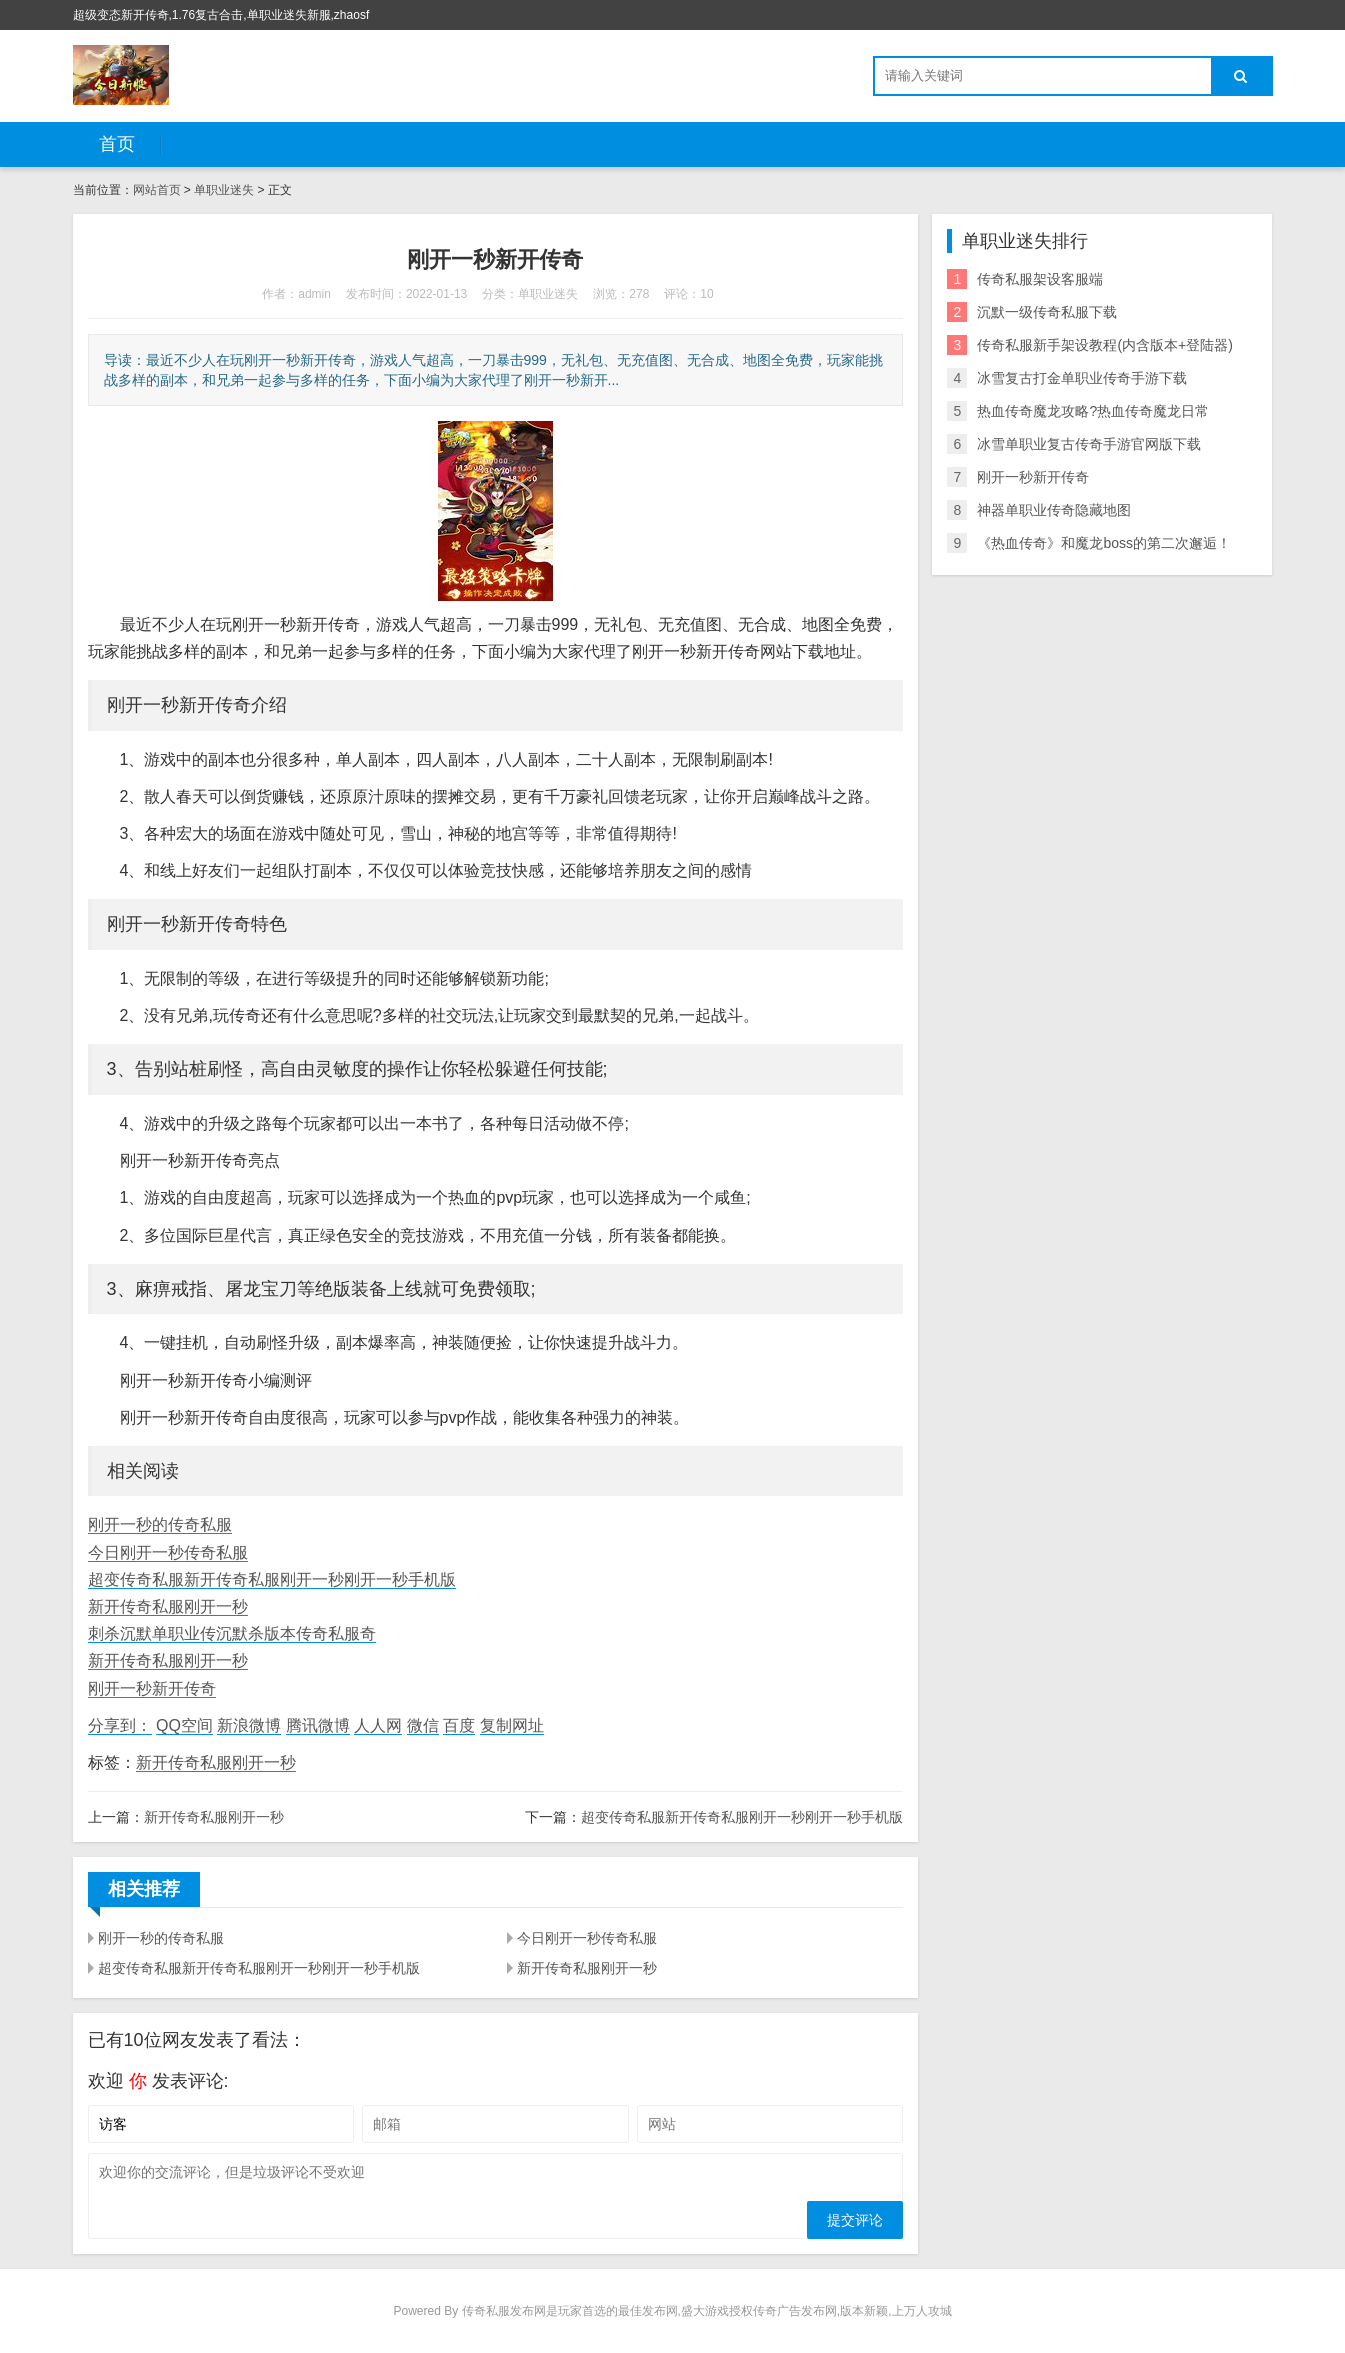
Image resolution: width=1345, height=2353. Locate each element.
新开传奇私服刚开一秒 (168, 1606)
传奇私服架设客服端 (1040, 279)
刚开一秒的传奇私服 (160, 1524)
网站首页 (157, 190)
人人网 (378, 1725)
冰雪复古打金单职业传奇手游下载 (1082, 378)
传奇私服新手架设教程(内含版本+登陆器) (1105, 345)
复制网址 (512, 1725)
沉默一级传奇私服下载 (1047, 312)
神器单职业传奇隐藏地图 (1054, 510)
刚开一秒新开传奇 (152, 1688)
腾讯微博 (318, 1725)
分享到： (120, 1725)
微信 (423, 1725)
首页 (117, 144)
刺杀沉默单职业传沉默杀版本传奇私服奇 (232, 1633)
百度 (459, 1725)
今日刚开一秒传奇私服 (168, 1552)
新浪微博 (249, 1725)
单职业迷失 (224, 190)
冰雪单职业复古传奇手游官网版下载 (1089, 444)
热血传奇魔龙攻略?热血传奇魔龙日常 (1093, 411)
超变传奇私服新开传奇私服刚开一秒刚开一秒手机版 (272, 1579)
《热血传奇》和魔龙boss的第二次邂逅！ (1104, 543)
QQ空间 (184, 1725)
